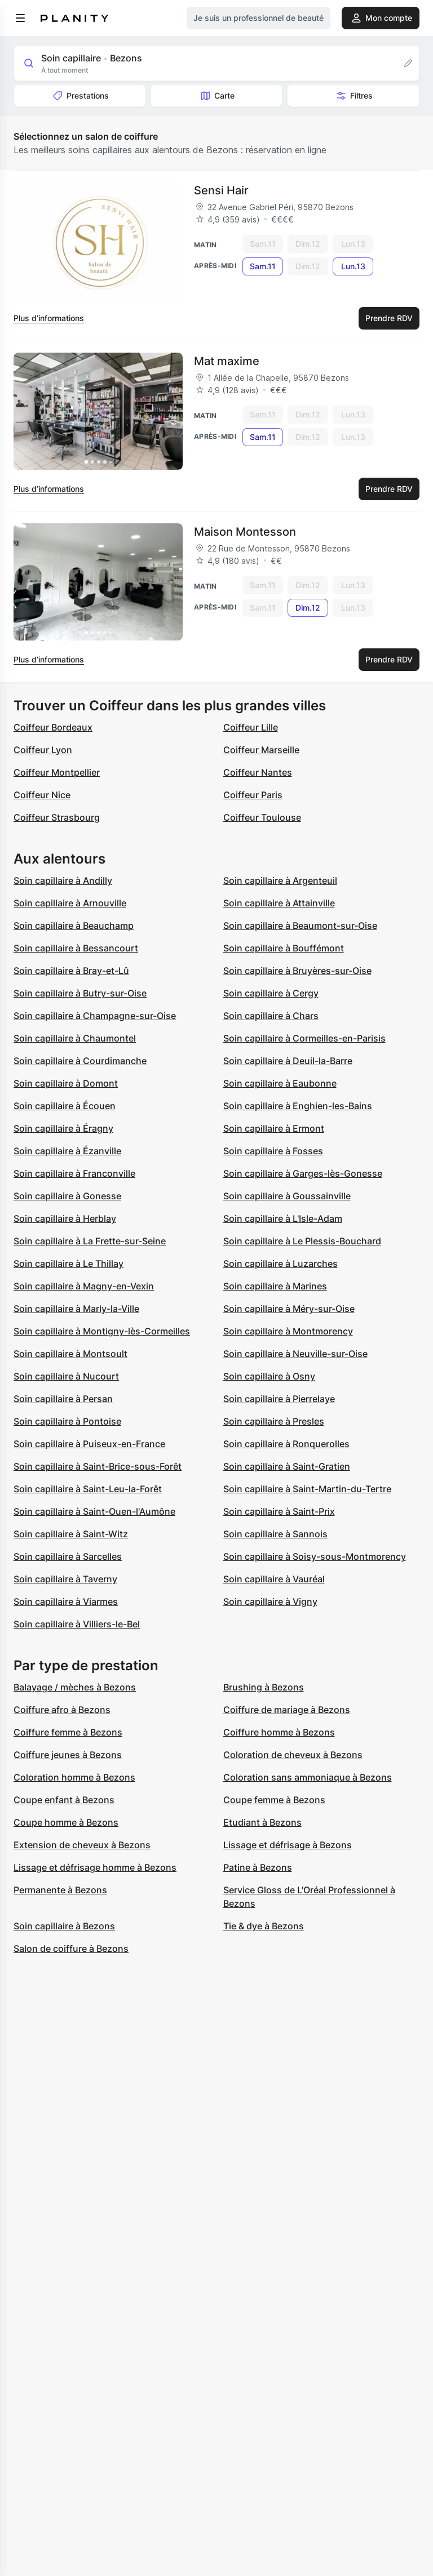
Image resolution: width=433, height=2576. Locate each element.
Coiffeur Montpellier (57, 772)
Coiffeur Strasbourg (57, 817)
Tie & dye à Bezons (263, 1926)
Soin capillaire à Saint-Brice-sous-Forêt (98, 1466)
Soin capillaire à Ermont (273, 1128)
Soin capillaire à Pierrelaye (279, 1398)
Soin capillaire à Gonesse (67, 1196)
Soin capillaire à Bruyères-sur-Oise (297, 970)
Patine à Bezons (257, 1867)
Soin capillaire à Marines (275, 1286)
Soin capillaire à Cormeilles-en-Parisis (304, 1038)
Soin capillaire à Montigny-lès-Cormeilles (102, 1331)
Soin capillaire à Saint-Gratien (286, 1466)
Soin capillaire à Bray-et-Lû (71, 970)
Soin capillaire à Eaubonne (280, 1083)
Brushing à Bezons (263, 1687)
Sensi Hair (221, 190)
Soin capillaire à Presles (273, 1421)
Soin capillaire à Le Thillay (68, 1263)
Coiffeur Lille (250, 727)
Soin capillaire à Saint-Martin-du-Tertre (307, 1488)
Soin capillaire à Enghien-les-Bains (297, 1105)
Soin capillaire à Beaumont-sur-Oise (300, 925)
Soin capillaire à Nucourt (66, 1376)
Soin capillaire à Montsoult (70, 1353)
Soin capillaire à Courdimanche (80, 1060)
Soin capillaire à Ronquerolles (286, 1443)
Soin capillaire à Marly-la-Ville (76, 1308)
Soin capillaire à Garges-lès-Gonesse (302, 1173)
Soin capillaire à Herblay (65, 1218)
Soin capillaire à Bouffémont (283, 948)
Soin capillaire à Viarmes (66, 1601)
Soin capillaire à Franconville (74, 1173)
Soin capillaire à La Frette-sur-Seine (90, 1241)
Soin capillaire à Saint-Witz (71, 1534)
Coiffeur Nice (42, 794)
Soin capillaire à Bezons (64, 1926)
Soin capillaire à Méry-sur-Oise (289, 1308)
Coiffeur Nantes (257, 772)
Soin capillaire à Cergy (271, 993)
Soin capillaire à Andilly (63, 880)
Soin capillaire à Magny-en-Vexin (84, 1286)
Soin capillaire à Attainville (279, 903)
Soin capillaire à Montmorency (288, 1331)
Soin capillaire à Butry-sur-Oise (80, 993)
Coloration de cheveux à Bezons (293, 1754)
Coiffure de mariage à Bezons (286, 1709)
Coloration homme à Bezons (74, 1777)
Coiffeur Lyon (43, 749)
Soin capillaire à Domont (66, 1083)
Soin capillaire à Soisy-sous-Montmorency (314, 1556)
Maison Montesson (245, 532)
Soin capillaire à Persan (63, 1398)
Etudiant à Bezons (262, 1822)
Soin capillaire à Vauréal (274, 1579)
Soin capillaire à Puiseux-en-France (89, 1443)
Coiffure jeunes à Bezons (68, 1754)
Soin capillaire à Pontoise (67, 1421)
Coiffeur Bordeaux (53, 727)
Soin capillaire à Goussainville (287, 1196)
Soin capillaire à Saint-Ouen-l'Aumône (94, 1511)
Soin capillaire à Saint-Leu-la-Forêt (88, 1488)
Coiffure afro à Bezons (62, 1709)
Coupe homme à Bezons (66, 1822)
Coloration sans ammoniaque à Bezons (307, 1777)
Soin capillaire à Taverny (65, 1579)
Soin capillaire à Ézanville (67, 1150)
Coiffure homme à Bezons (279, 1732)
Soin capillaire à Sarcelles (68, 1556)
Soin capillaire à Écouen (65, 1105)
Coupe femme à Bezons (274, 1799)
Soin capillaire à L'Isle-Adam (282, 1218)
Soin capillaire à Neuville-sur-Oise (295, 1353)
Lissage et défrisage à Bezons (287, 1844)
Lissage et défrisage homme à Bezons (95, 1867)
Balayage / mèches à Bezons (75, 1687)
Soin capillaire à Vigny (270, 1601)
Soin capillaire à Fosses (273, 1150)
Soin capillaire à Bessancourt (76, 948)
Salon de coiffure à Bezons (71, 1948)
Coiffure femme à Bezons (68, 1732)
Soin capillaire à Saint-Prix (279, 1511)
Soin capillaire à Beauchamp (74, 925)
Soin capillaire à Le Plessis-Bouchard (302, 1241)
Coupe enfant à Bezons (64, 1799)
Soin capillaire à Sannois (275, 1534)
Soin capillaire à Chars (271, 1015)
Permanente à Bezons (60, 1890)
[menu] (20, 18)
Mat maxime (226, 361)
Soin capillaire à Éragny (63, 1128)
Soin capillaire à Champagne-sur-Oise (95, 1015)
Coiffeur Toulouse (262, 817)
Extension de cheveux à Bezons (82, 1844)
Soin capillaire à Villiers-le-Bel (77, 1624)
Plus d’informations (49, 318)
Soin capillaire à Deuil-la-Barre (287, 1060)
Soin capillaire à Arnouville (70, 903)
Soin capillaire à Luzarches (280, 1263)
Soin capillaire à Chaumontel (75, 1038)
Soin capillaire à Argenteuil (280, 880)
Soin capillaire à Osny (269, 1376)
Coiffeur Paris (252, 794)
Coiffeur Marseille (261, 749)
